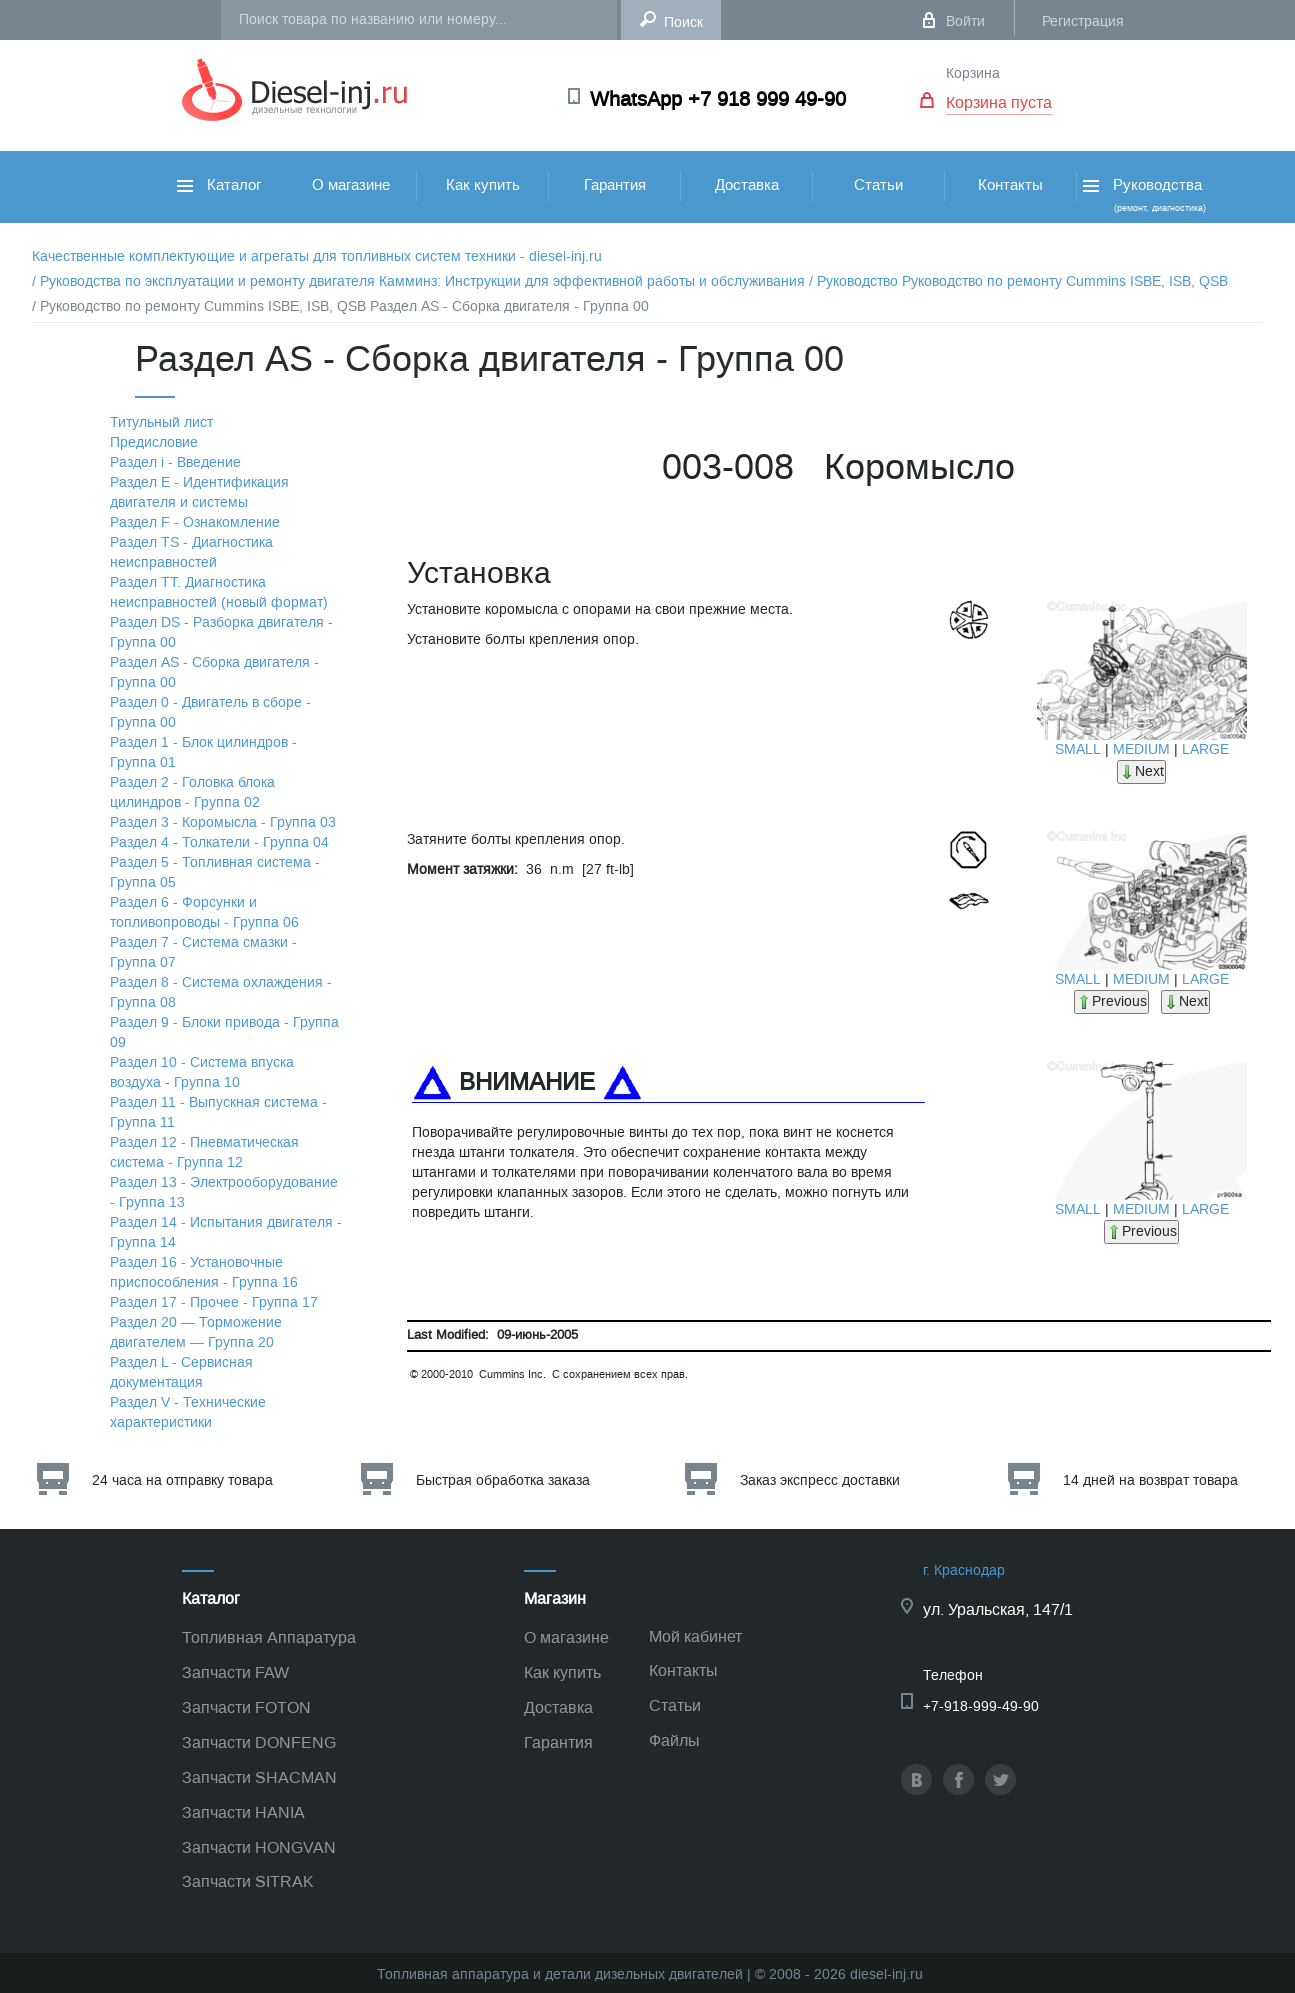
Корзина (973, 73)
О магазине (351, 185)
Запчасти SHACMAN (259, 1777)
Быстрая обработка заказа (503, 1480)
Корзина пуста (999, 102)
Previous (1111, 1001)
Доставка (747, 185)
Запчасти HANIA (243, 1812)
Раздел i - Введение (175, 462)
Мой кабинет (695, 1636)
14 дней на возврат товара (1150, 1480)
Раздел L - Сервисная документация (181, 1372)
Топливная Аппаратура (269, 1637)
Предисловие (154, 442)
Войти (965, 21)
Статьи (878, 185)
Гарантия (615, 185)
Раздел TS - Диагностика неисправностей (191, 552)
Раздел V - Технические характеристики (188, 1412)
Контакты (1010, 185)
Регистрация (1083, 21)
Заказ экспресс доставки (820, 1480)
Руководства (1142, 194)
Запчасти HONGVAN (259, 1847)
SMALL (1078, 749)
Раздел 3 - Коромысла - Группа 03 (223, 822)
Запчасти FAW (235, 1672)
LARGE (1205, 749)
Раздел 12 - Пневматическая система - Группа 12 (204, 1152)
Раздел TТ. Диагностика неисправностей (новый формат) (219, 592)
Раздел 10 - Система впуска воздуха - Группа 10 (202, 1072)
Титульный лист (161, 422)
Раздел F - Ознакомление (195, 522)
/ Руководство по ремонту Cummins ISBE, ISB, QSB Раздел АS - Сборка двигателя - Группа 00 (340, 306)
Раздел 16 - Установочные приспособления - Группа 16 (204, 1272)
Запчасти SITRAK (248, 1881)
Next (1141, 771)
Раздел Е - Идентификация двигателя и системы (199, 492)
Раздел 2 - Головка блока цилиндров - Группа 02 (192, 792)
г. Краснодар (964, 1570)
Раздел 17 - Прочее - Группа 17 (214, 1302)
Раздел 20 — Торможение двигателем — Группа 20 (196, 1332)
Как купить (483, 185)
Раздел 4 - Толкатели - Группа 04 (219, 842)
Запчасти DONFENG (259, 1742)
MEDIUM (1141, 749)
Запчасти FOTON (246, 1707)
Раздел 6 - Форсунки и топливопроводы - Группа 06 (204, 912)
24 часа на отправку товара (182, 1480)
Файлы (674, 1740)
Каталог (219, 185)
